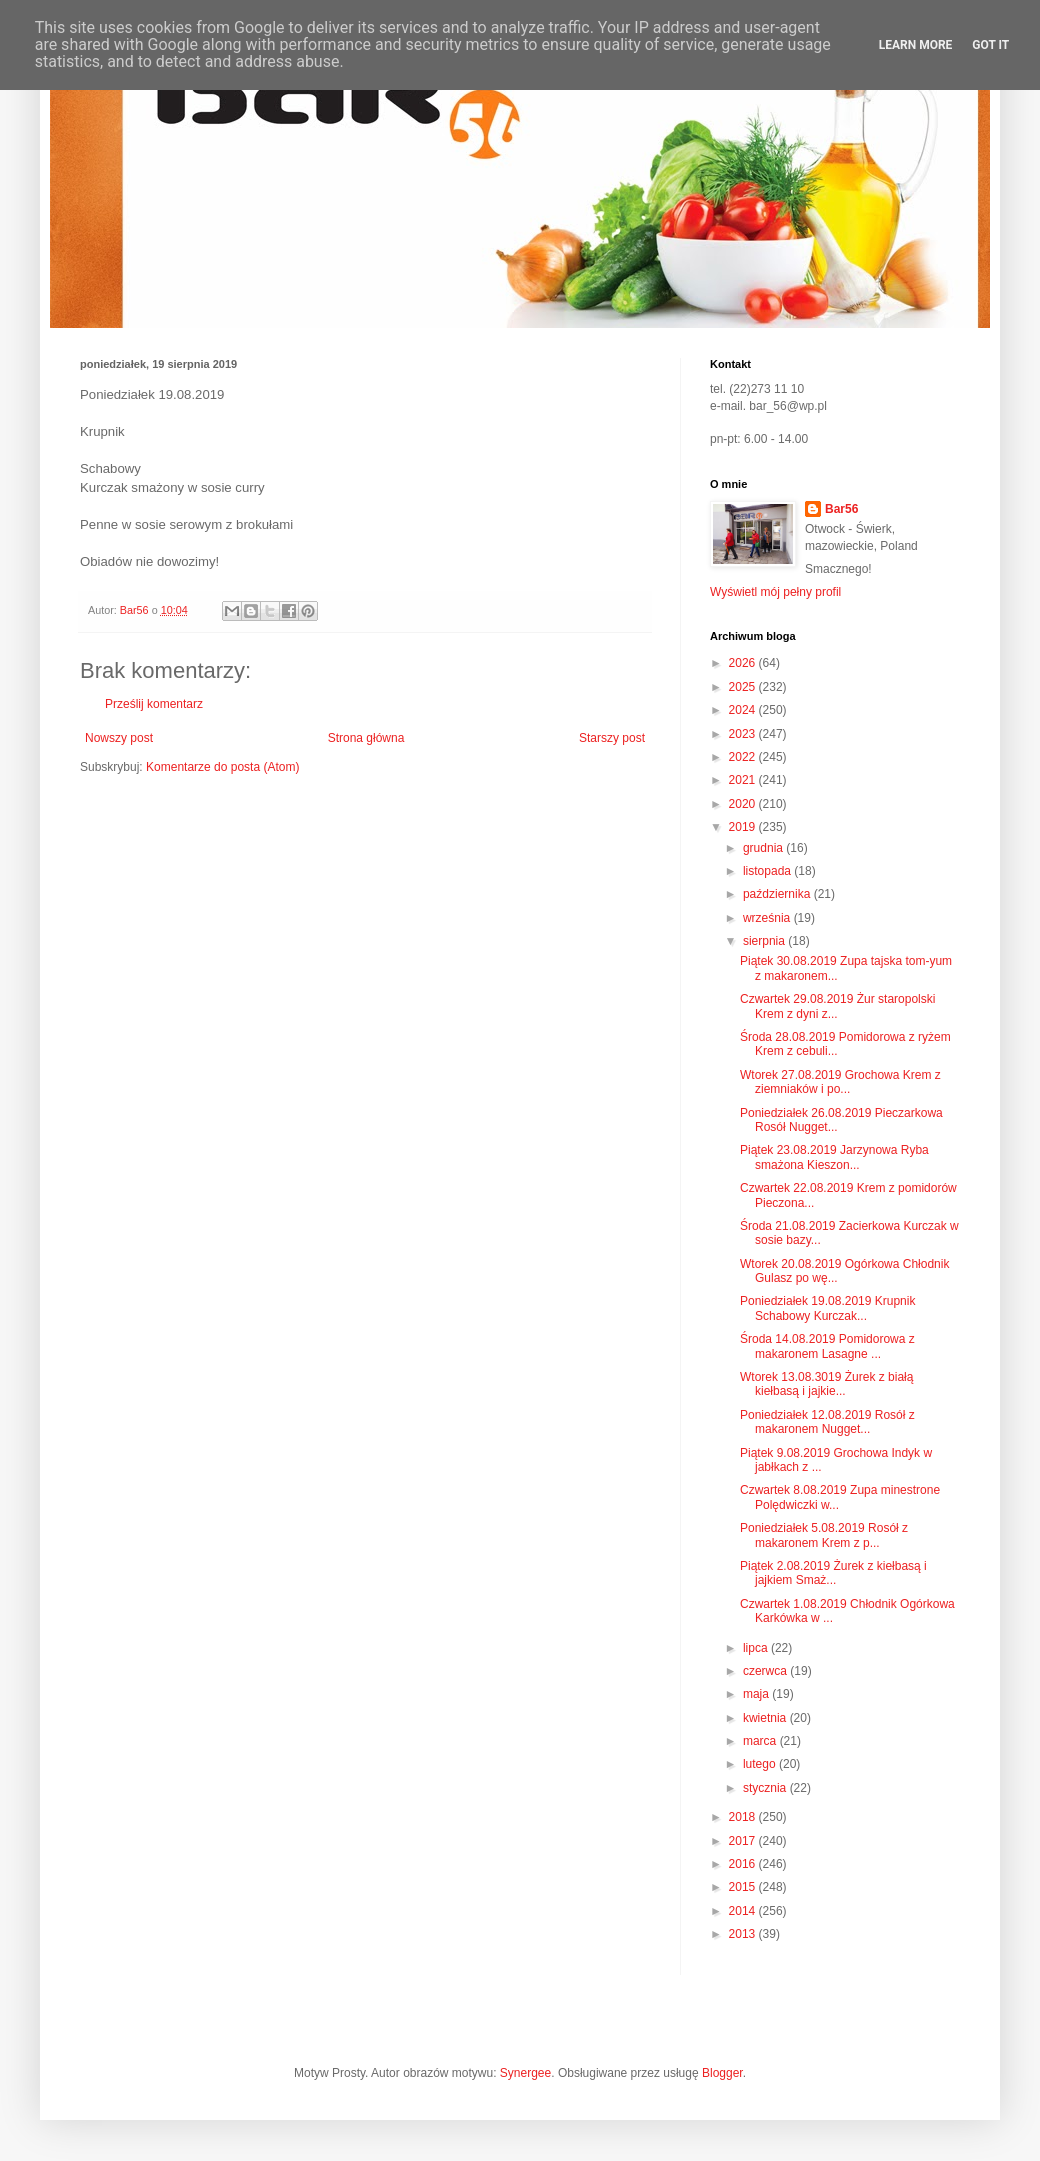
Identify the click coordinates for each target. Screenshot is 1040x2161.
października (778, 894)
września (768, 918)
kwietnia (766, 1718)
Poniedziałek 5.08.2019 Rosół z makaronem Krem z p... (824, 1535)
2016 (744, 1864)
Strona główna (366, 738)
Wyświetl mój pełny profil (775, 592)
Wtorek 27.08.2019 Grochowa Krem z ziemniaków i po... (840, 1082)
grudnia (764, 848)
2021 (744, 780)
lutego (761, 1764)
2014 (744, 1911)
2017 (744, 1841)
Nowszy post (119, 738)
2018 (744, 1817)
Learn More (916, 45)
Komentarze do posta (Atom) (222, 767)
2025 (744, 687)
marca (761, 1741)
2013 (744, 1934)
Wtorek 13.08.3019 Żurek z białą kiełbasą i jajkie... (826, 1384)
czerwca (766, 1671)
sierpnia (765, 941)
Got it (990, 45)
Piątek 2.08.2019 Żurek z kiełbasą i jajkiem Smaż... (833, 1573)
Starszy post (612, 738)
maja (757, 1694)
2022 (744, 757)
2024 (744, 710)
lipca (757, 1648)
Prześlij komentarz (154, 704)
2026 (744, 663)
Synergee (525, 2073)
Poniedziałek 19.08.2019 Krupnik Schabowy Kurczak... (827, 1308)
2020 (744, 804)
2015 (744, 1887)
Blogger (722, 2073)
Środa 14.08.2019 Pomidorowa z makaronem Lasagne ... (827, 1346)
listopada (768, 871)
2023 (744, 734)
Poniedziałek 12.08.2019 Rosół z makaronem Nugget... (827, 1422)
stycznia (766, 1788)
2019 (744, 827)
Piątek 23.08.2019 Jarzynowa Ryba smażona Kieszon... (834, 1157)
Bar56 (841, 509)
